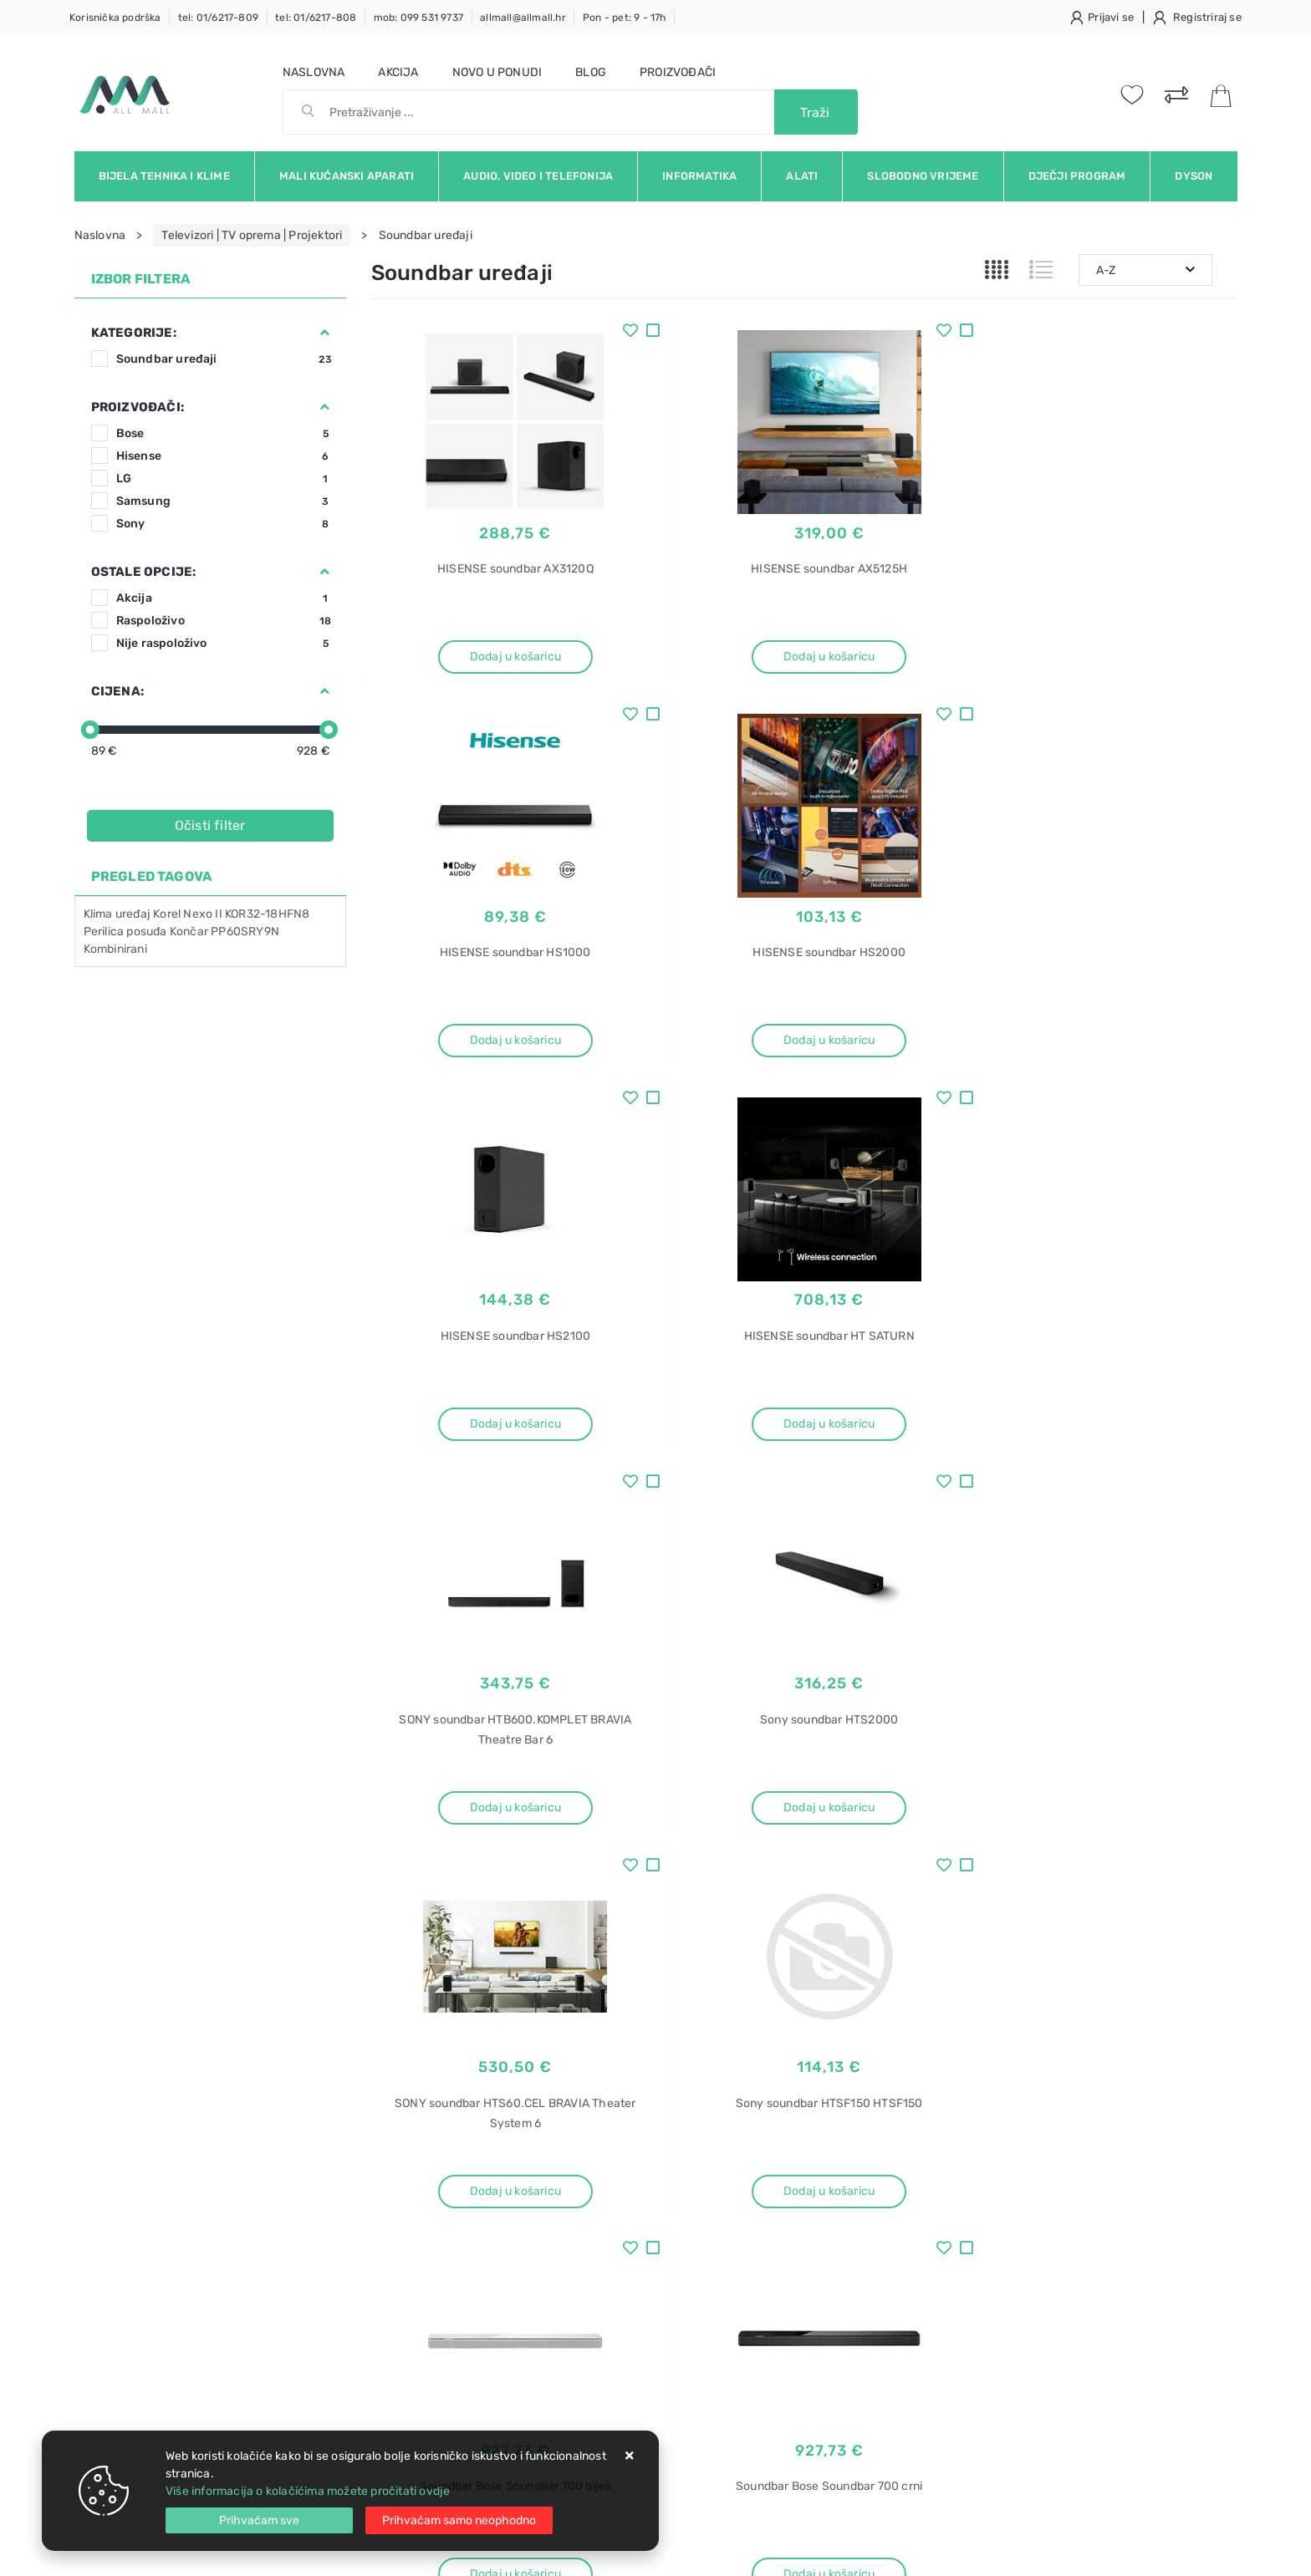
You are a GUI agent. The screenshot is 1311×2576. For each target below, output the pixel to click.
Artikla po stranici (932, 1886)
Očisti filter (210, 825)
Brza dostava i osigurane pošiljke (460, 2235)
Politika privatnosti (605, 2185)
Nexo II (202, 914)
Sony (224, 524)
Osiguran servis (413, 2260)
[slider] (90, 729)
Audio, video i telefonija (538, 176)
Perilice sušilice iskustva (1032, 2420)
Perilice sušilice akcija (1025, 2362)
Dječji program (1077, 176)
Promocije (583, 2235)
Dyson (1193, 176)
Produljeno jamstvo (608, 2210)
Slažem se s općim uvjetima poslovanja (228, 2075)
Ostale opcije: (143, 571)
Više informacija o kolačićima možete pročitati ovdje (308, 2491)
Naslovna (314, 72)
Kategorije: (133, 332)
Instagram (1011, 2029)
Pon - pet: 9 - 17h (624, 17)
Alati (802, 176)
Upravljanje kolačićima (433, 2285)
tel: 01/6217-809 (218, 17)
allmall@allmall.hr (523, 17)
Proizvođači (678, 72)
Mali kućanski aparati (346, 176)
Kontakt (392, 2185)
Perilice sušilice (1007, 2391)
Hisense (224, 456)
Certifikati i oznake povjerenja (636, 2260)
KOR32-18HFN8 (267, 914)
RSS (1164, 2029)
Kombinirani (115, 949)
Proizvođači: (137, 407)
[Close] (259, 2520)
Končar (189, 931)
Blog (590, 72)
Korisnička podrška (115, 17)
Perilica (104, 931)
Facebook (839, 2029)
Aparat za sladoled (1016, 2157)
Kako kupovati (409, 2210)
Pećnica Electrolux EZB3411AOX (1053, 2244)
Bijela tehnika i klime (164, 176)
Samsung (224, 501)
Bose (224, 433)
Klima (98, 914)
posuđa (146, 931)
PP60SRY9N (245, 931)
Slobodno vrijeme (922, 176)
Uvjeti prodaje (410, 2160)
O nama (575, 2160)
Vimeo (1096, 2029)
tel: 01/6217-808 (315, 17)
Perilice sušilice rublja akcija (1042, 2332)
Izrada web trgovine (1188, 2552)
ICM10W (987, 2215)
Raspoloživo (224, 620)
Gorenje (987, 2186)
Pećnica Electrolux (1017, 2274)
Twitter (924, 2029)
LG (224, 478)
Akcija (398, 72)
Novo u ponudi (497, 72)
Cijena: (117, 691)
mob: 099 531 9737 (418, 17)
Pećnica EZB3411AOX (1024, 2303)
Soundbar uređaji (224, 359)
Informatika (699, 176)
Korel (167, 914)
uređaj (132, 914)
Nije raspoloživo (224, 643)
